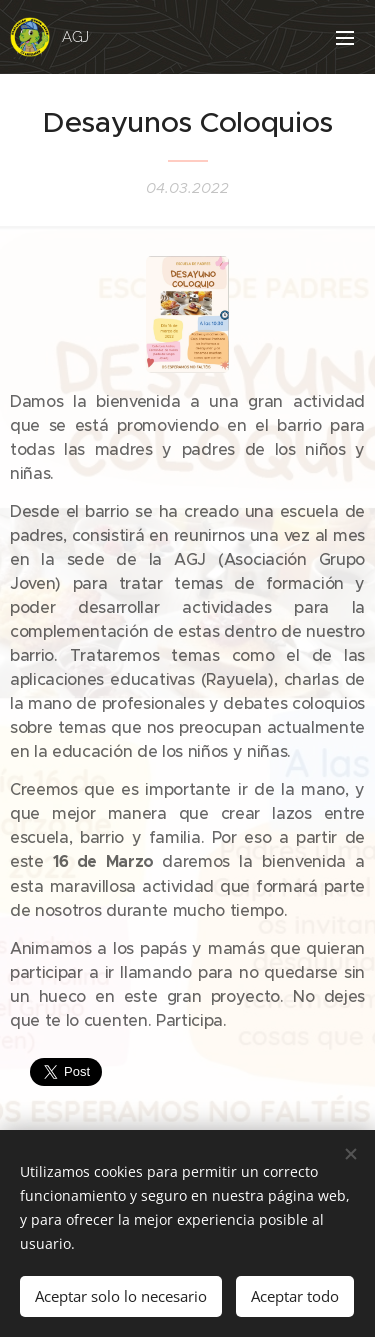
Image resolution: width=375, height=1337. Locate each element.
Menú (345, 38)
